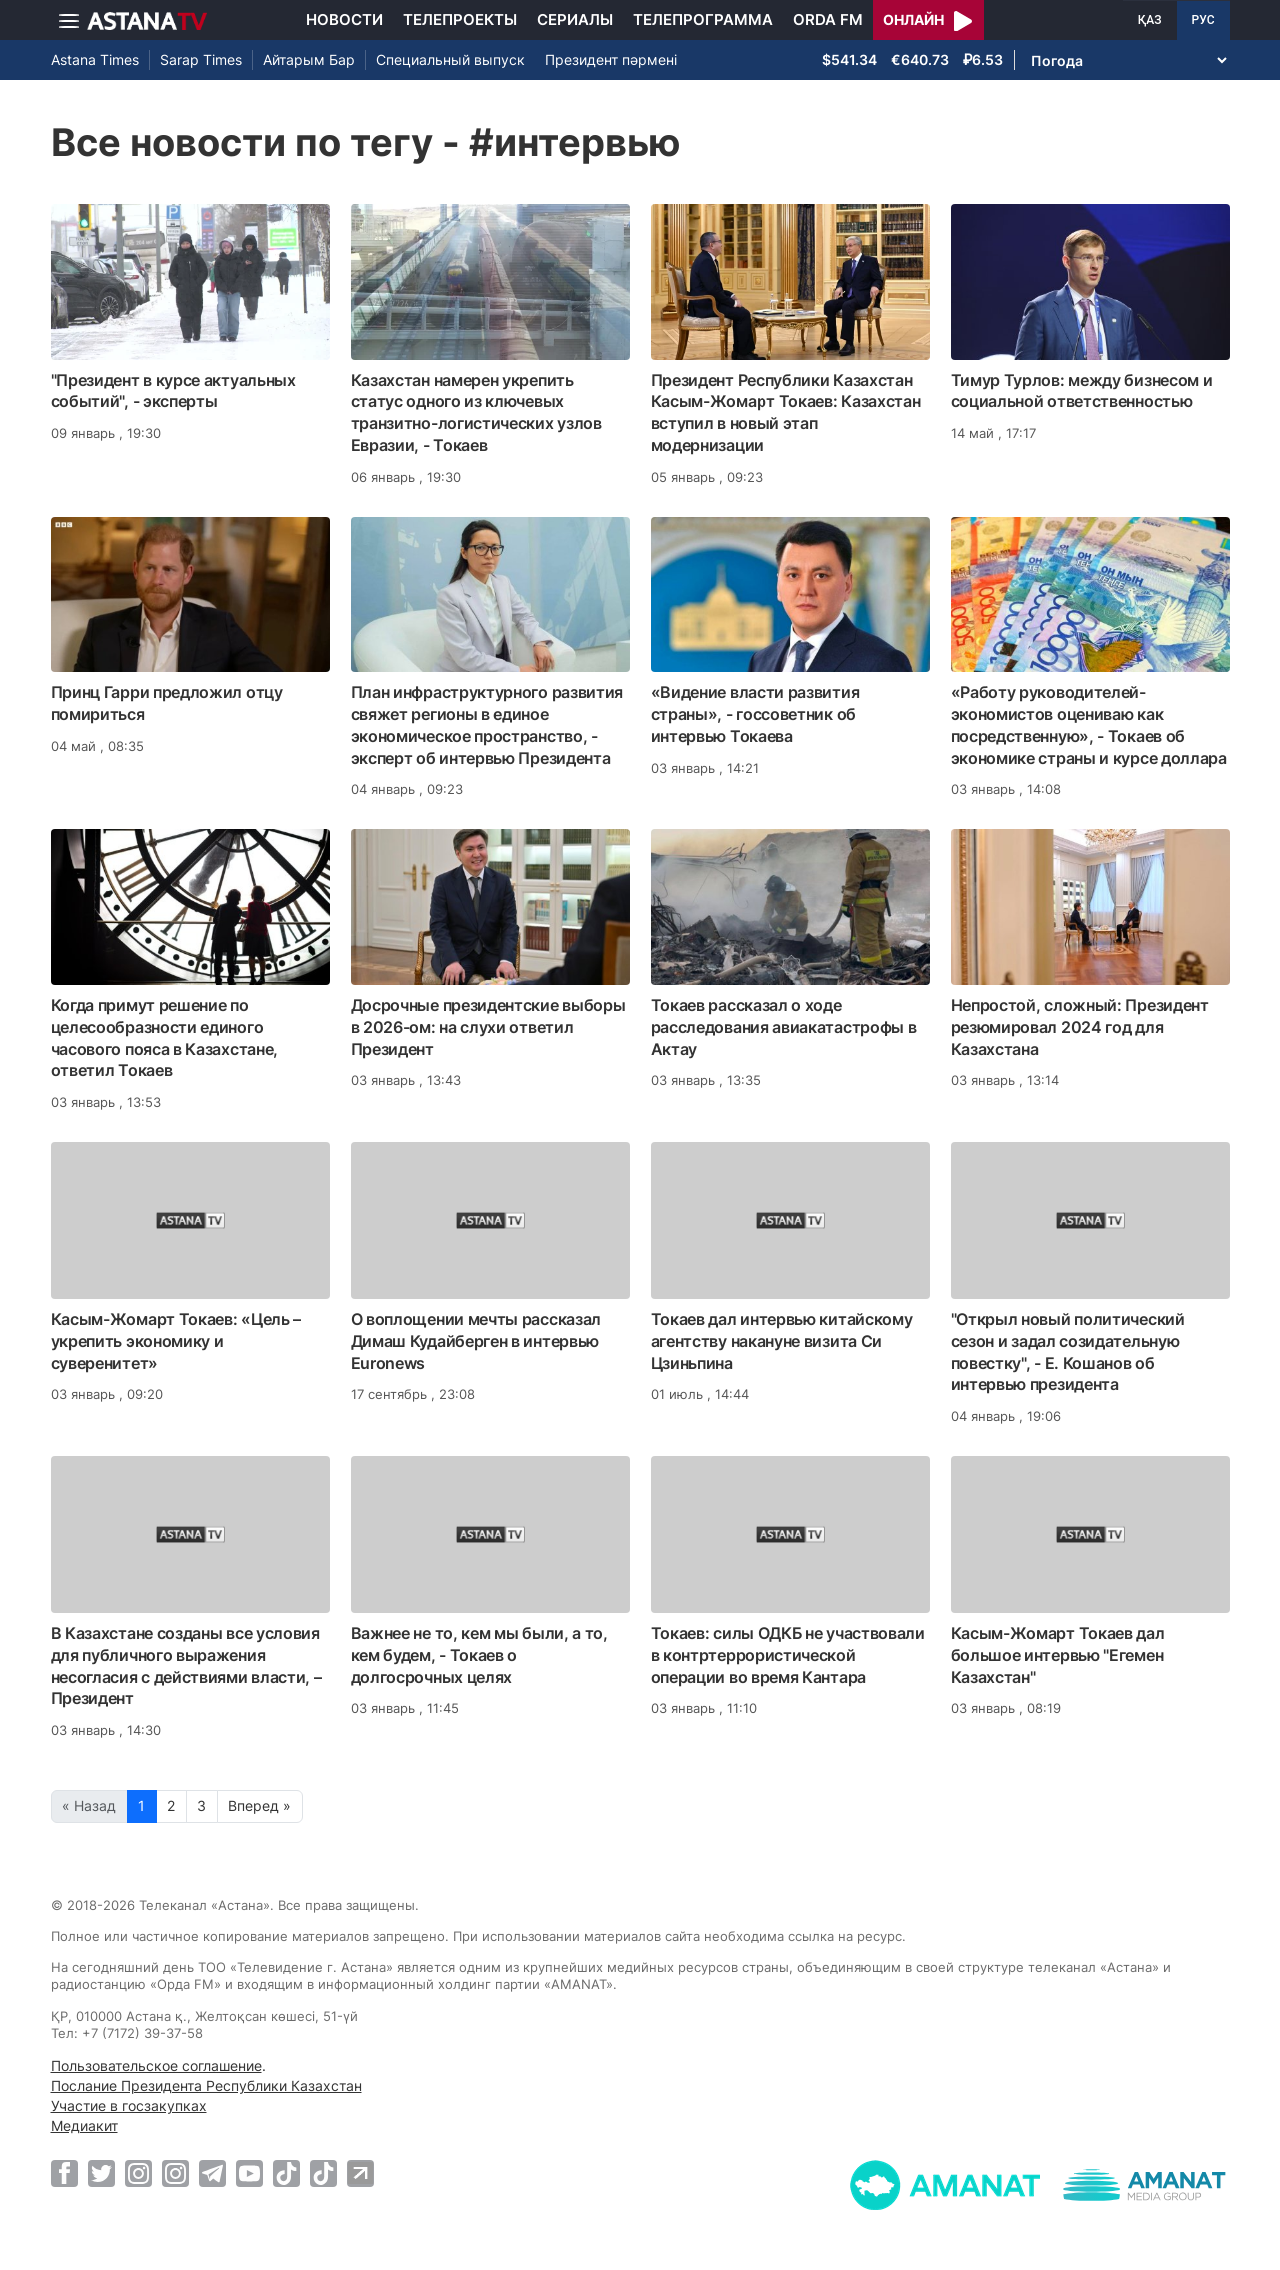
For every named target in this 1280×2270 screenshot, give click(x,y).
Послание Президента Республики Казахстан (206, 2085)
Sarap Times (201, 59)
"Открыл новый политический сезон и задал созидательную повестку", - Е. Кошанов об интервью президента (1068, 1351)
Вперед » (259, 1805)
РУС (1203, 20)
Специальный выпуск (450, 59)
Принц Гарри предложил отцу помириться (167, 703)
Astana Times (95, 59)
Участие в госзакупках (129, 2105)
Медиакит (84, 2125)
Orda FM (828, 19)
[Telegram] (212, 2173)
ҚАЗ (1150, 20)
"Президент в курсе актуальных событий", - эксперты (173, 391)
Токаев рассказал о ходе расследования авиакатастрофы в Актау (784, 1027)
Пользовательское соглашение (156, 2065)
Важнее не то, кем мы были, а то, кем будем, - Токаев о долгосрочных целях (479, 1655)
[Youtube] (249, 2173)
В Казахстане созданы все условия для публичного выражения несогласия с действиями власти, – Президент (186, 1665)
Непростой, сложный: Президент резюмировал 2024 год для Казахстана (1080, 1027)
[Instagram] (138, 2173)
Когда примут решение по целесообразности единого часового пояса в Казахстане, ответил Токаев (165, 1037)
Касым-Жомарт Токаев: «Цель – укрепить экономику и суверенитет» (176, 1341)
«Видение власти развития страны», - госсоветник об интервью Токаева (755, 714)
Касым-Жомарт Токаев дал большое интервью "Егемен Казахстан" (1058, 1655)
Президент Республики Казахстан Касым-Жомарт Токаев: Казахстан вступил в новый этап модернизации (786, 412)
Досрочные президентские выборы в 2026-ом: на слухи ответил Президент (488, 1027)
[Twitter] (101, 2173)
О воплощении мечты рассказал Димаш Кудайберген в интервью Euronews (476, 1341)
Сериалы (575, 19)
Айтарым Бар (309, 59)
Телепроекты (460, 19)
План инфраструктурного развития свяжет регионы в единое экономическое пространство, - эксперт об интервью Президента (487, 724)
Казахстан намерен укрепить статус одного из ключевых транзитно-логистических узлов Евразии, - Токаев (476, 412)
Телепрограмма (703, 19)
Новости (344, 19)
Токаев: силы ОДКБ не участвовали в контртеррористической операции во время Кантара (788, 1655)
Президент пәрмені (611, 59)
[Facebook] (64, 2173)
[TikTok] (286, 2173)
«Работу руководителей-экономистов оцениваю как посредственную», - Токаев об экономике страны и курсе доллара (1089, 724)
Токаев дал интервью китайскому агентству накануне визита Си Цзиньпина (782, 1341)
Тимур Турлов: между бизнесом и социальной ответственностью (1082, 391)
